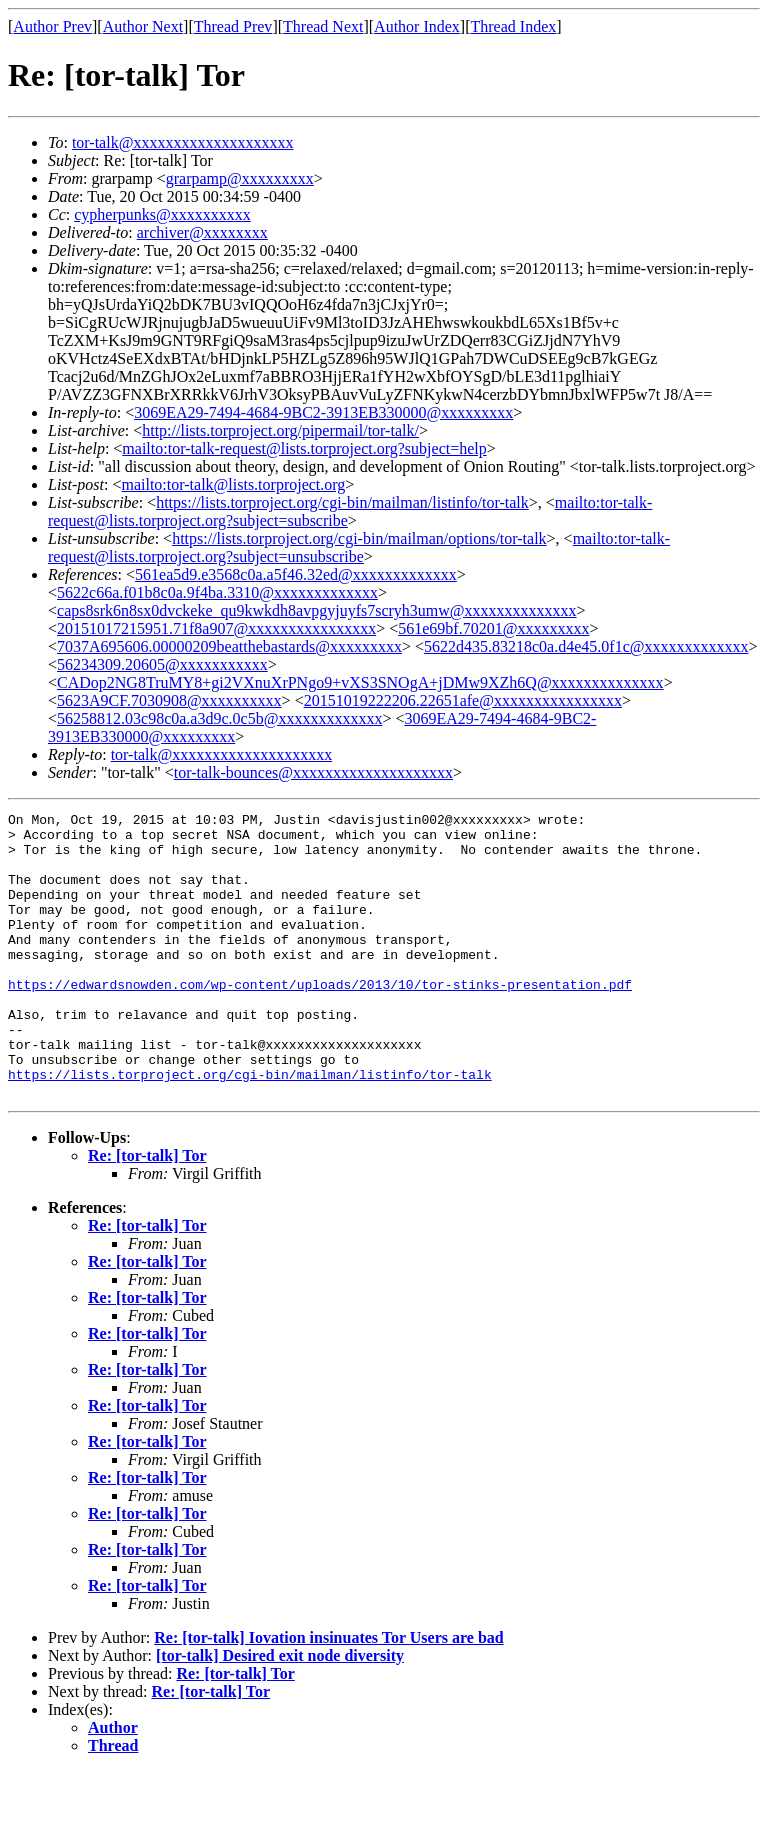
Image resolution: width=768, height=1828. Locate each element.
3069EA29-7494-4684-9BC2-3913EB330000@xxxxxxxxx (323, 412)
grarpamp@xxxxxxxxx (240, 178)
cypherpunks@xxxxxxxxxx (162, 214)
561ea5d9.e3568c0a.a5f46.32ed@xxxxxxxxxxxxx (296, 574)
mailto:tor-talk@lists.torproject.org (233, 484)
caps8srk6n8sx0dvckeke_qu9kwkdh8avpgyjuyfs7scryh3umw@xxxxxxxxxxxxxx (317, 610)
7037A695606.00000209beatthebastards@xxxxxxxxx (229, 646)
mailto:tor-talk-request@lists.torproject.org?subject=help (304, 448)
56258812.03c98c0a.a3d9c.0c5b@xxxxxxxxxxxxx (219, 718)
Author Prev (52, 26)
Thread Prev (233, 26)
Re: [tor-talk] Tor (147, 1212)
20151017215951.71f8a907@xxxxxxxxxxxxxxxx (216, 628)
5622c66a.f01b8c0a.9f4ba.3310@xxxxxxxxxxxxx (217, 592)
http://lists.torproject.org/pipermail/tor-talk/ (280, 430)
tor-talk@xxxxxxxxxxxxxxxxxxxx (183, 142)
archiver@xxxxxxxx (202, 232)
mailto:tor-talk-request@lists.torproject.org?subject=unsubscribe (359, 547)
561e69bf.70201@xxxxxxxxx (493, 628)
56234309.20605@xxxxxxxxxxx (162, 664)
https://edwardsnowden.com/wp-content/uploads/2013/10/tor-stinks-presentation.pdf (320, 1020)
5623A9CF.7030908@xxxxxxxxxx (169, 700)
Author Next (143, 26)
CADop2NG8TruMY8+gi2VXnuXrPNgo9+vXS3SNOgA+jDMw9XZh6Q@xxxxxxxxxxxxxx (360, 682)
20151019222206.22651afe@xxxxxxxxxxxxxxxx (463, 700)
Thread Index (514, 26)
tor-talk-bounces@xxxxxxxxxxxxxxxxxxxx (313, 772)
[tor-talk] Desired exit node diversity (280, 1712)
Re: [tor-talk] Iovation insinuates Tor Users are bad (329, 1694)
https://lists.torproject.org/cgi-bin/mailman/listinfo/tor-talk (342, 502)
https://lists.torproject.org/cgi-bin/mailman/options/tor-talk (359, 538)
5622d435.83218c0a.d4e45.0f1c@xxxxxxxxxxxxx (586, 646)
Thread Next (323, 26)
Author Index (417, 26)
